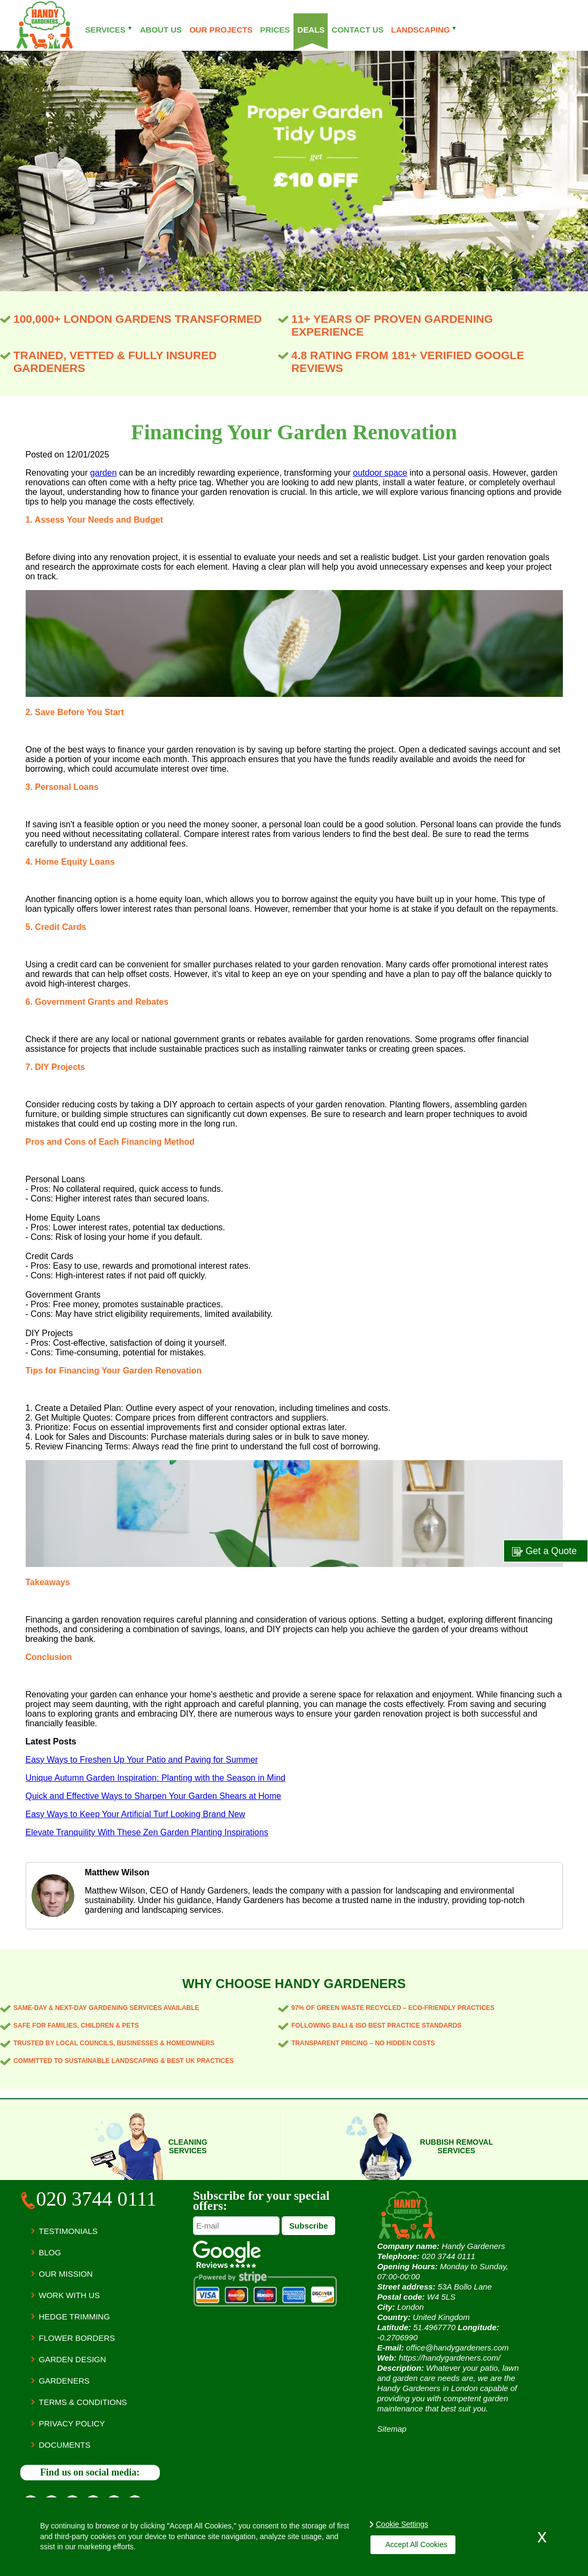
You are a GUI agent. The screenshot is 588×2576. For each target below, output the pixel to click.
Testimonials (68, 2231)
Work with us (69, 2295)
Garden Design (72, 2359)
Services (109, 29)
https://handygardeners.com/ (449, 2357)
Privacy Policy (72, 2423)
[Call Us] (90, 2201)
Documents (65, 2444)
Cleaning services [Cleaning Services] (187, 2146)
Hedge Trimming (74, 2316)
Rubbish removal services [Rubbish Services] (456, 2146)
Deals (310, 29)
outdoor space (380, 472)
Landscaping (424, 29)
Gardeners (64, 2380)
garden (103, 472)
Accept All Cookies (411, 2544)
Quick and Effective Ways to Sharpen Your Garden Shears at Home (153, 1796)
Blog (50, 2252)
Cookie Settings (402, 2524)
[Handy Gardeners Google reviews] (227, 2265)
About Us (161, 29)
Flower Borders (77, 2337)
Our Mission (66, 2273)
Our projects (220, 29)
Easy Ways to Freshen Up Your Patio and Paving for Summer (142, 1759)
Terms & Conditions (83, 2402)
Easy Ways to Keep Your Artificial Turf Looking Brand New (135, 1814)
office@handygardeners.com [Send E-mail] (457, 2347)
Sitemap (391, 2428)
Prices (275, 29)
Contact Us (357, 29)
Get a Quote (544, 1551)
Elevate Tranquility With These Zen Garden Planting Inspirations (147, 1832)
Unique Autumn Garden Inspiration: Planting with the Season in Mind (156, 1777)
